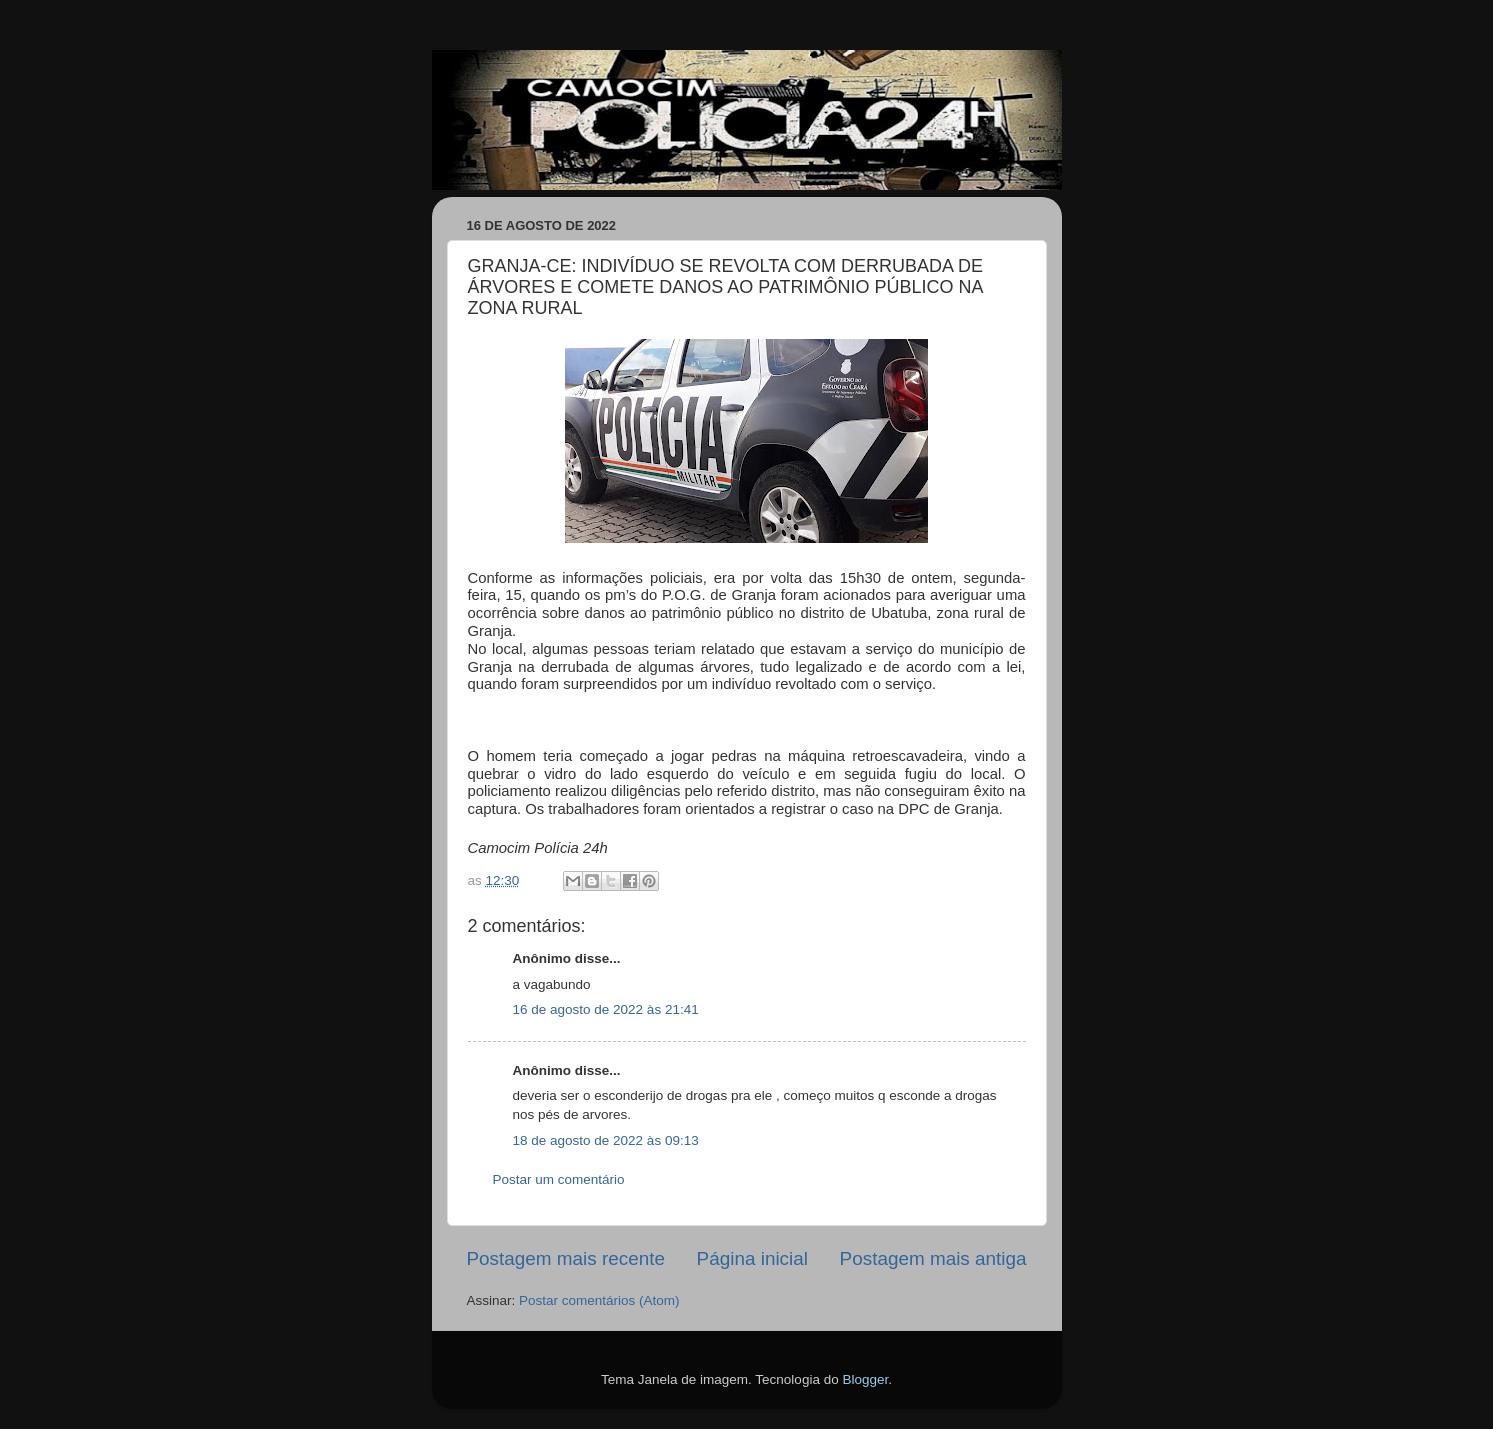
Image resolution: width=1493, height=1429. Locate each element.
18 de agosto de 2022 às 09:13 (606, 1140)
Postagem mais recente (566, 1258)
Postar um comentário (559, 1179)
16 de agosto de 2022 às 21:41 (606, 1009)
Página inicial (752, 1258)
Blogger (865, 1379)
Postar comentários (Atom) (599, 1300)
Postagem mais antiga (933, 1258)
